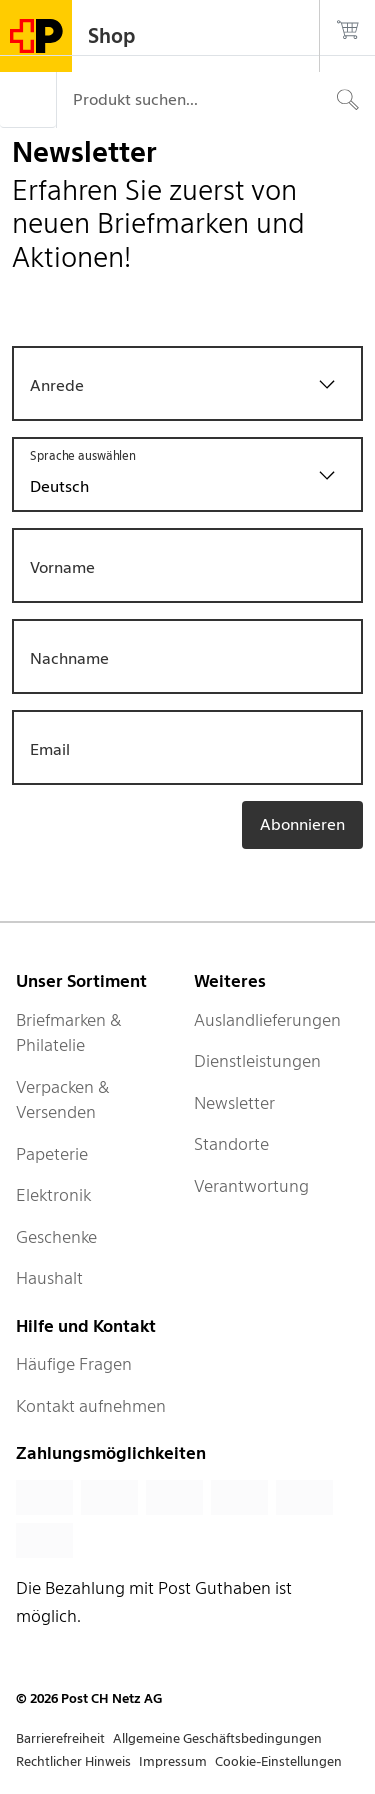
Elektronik (53, 1195)
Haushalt (49, 1278)
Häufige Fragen (74, 1364)
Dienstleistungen (257, 1061)
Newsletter (234, 1103)
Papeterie (52, 1154)
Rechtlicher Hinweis (73, 1761)
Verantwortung (251, 1186)
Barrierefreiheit (60, 1738)
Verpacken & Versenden (63, 1100)
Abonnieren (302, 824)
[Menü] (28, 100)
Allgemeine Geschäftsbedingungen (217, 1738)
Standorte (231, 1144)
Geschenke (56, 1237)
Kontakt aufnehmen (91, 1406)
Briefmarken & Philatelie (69, 1033)
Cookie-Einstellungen (278, 1761)
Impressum (173, 1761)
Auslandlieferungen (267, 1020)
